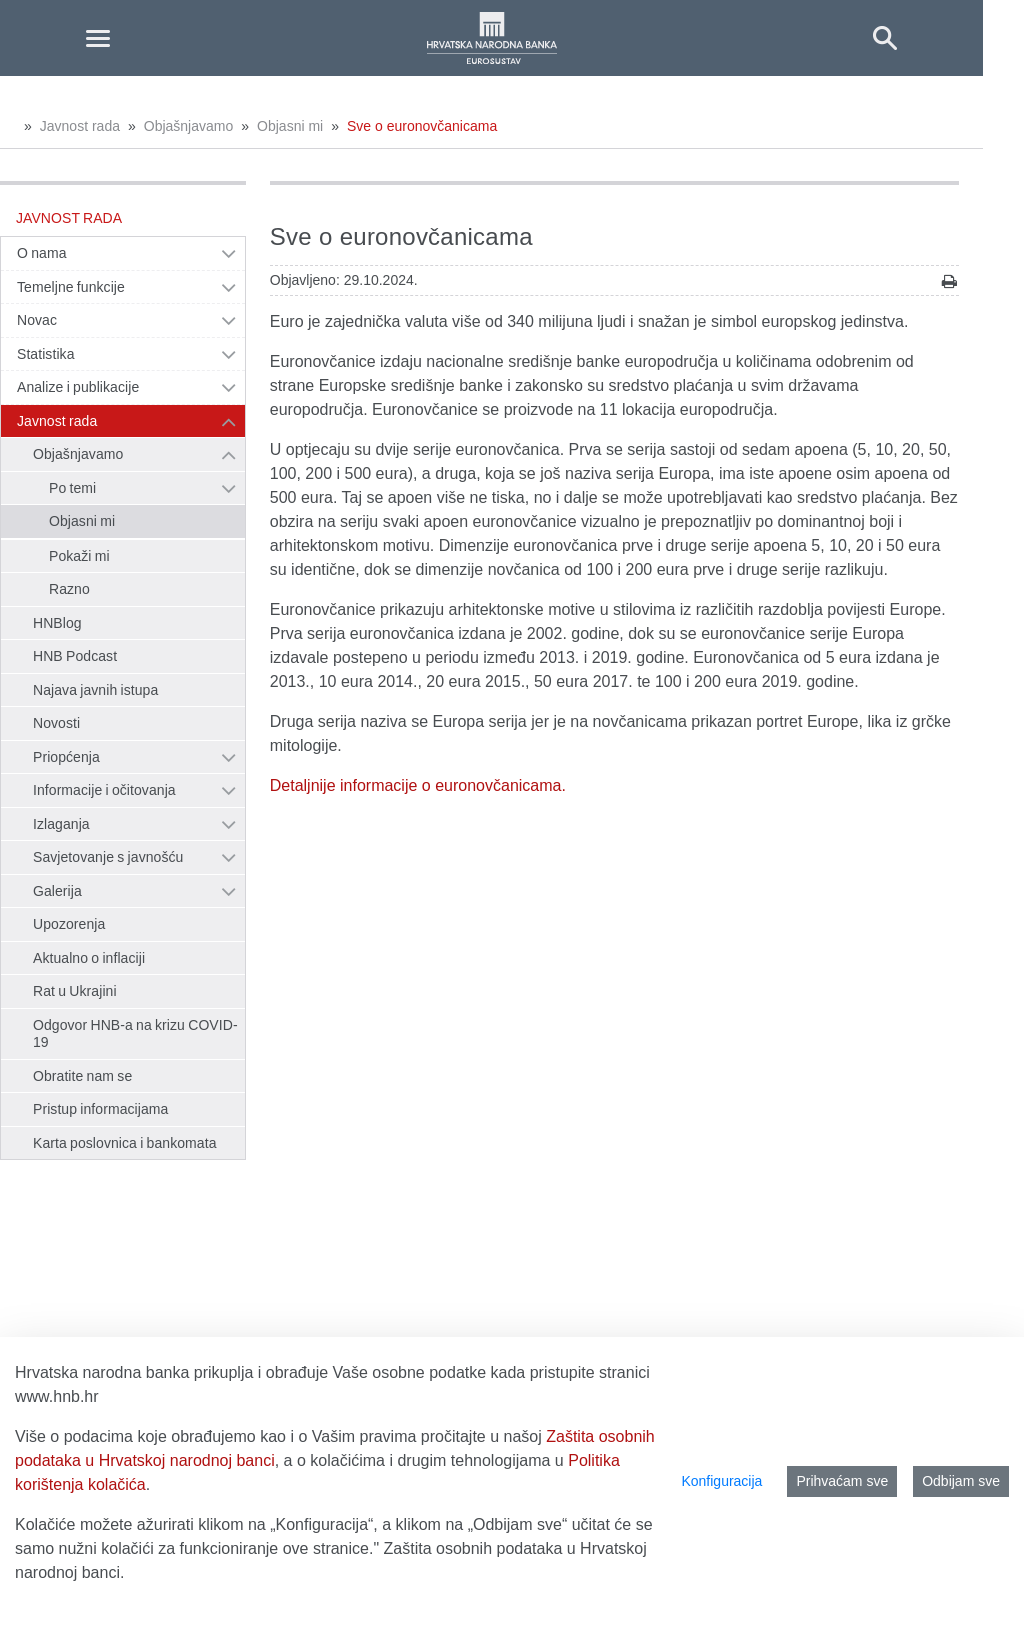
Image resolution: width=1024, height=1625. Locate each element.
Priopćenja (66, 757)
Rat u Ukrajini (75, 991)
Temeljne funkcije (71, 287)
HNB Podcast (75, 656)
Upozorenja (69, 924)
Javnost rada (80, 126)
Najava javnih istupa (95, 690)
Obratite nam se (82, 1076)
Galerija (57, 891)
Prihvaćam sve (842, 1481)
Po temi (72, 488)
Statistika (46, 354)
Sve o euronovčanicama (422, 126)
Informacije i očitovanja (104, 790)
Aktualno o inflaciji (89, 958)
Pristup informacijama (100, 1109)
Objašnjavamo (189, 126)
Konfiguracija (721, 1481)
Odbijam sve (961, 1481)
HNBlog (57, 623)
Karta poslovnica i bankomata (125, 1143)
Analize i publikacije (78, 387)
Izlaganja (61, 824)
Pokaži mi (79, 556)
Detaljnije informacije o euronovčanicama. (418, 785)
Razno (69, 589)
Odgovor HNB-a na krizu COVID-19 (135, 1034)
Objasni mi (290, 126)
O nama (42, 253)
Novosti (56, 723)
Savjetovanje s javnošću (108, 857)
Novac (37, 320)
